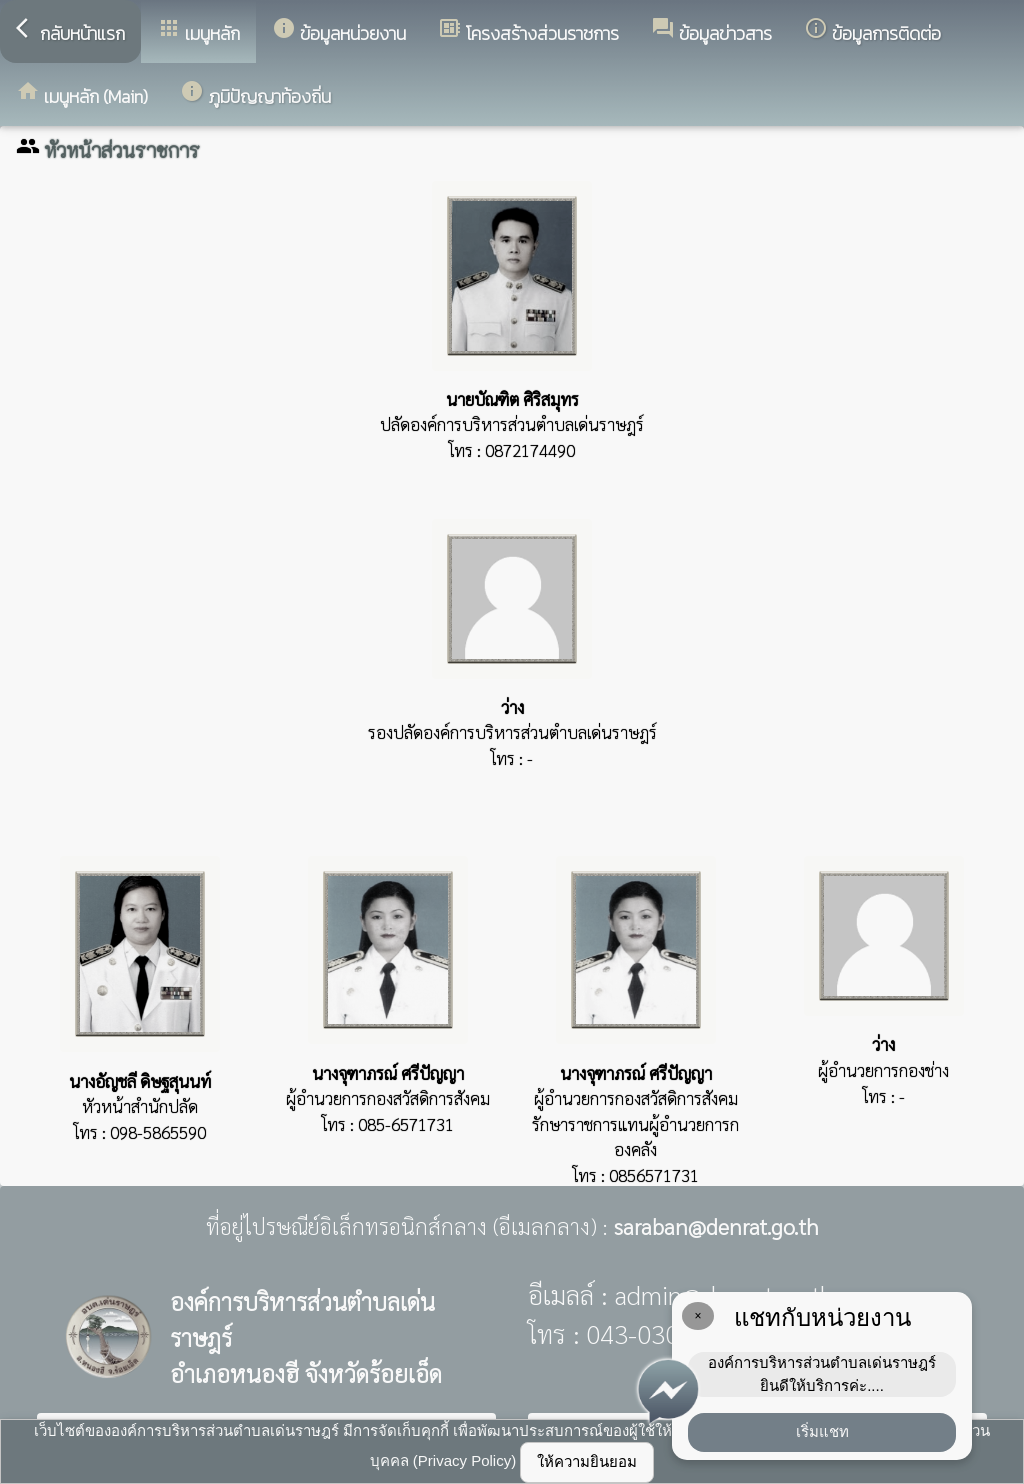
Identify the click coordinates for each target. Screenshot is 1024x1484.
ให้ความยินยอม (587, 1461)
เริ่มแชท (822, 1431)
